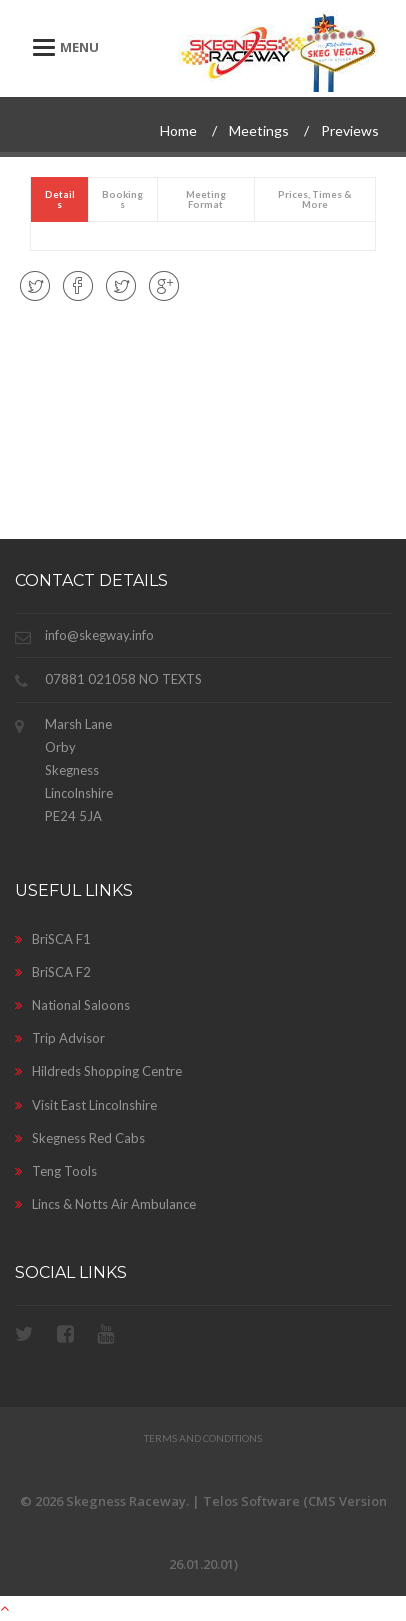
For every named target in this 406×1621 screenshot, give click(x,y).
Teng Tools (56, 1171)
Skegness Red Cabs (80, 1138)
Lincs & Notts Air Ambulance (105, 1204)
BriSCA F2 (53, 972)
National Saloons (72, 1005)
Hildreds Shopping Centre (98, 1071)
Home (178, 130)
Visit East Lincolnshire (86, 1105)
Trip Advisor (60, 1038)
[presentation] (59, 199)
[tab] (60, 199)
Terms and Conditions (203, 1438)
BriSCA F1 (53, 939)
